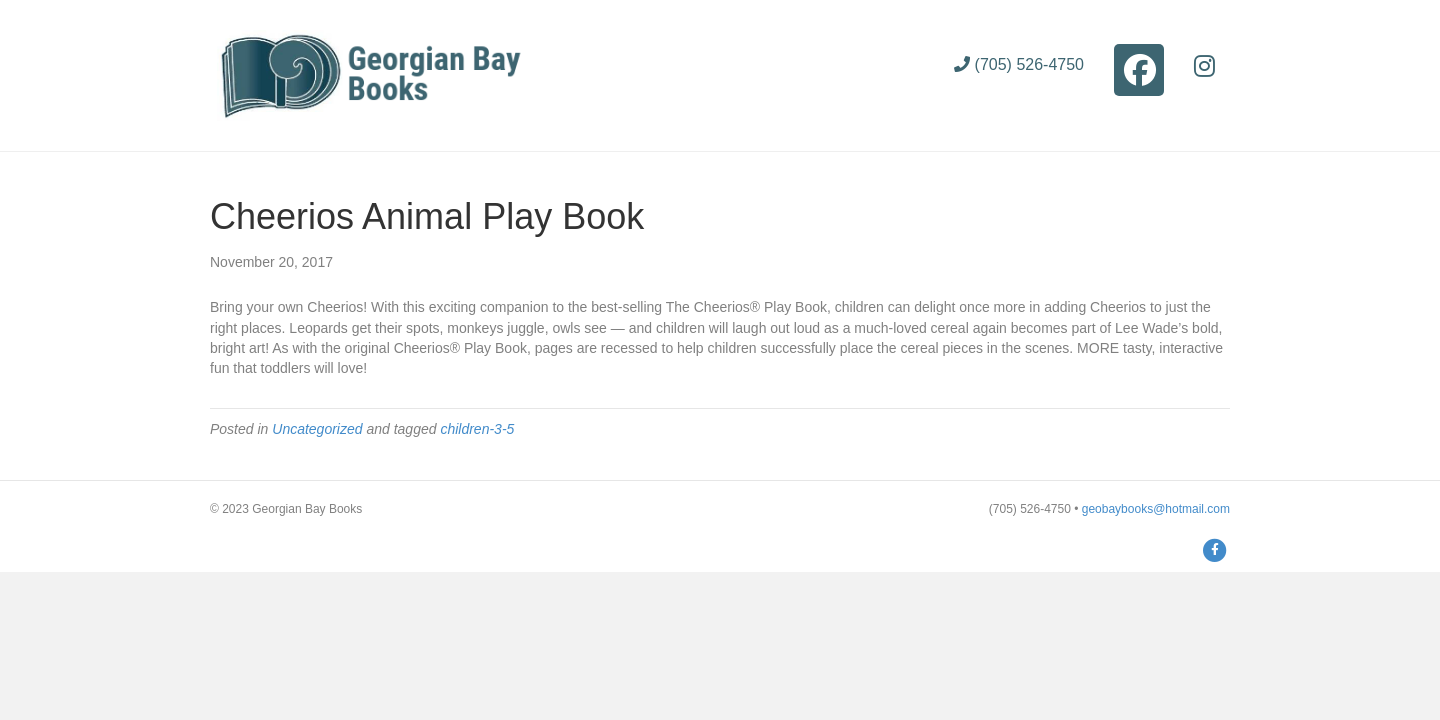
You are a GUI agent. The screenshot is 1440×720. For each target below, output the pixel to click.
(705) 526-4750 (1019, 64)
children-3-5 (477, 429)
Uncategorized (317, 429)
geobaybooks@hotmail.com (1156, 509)
